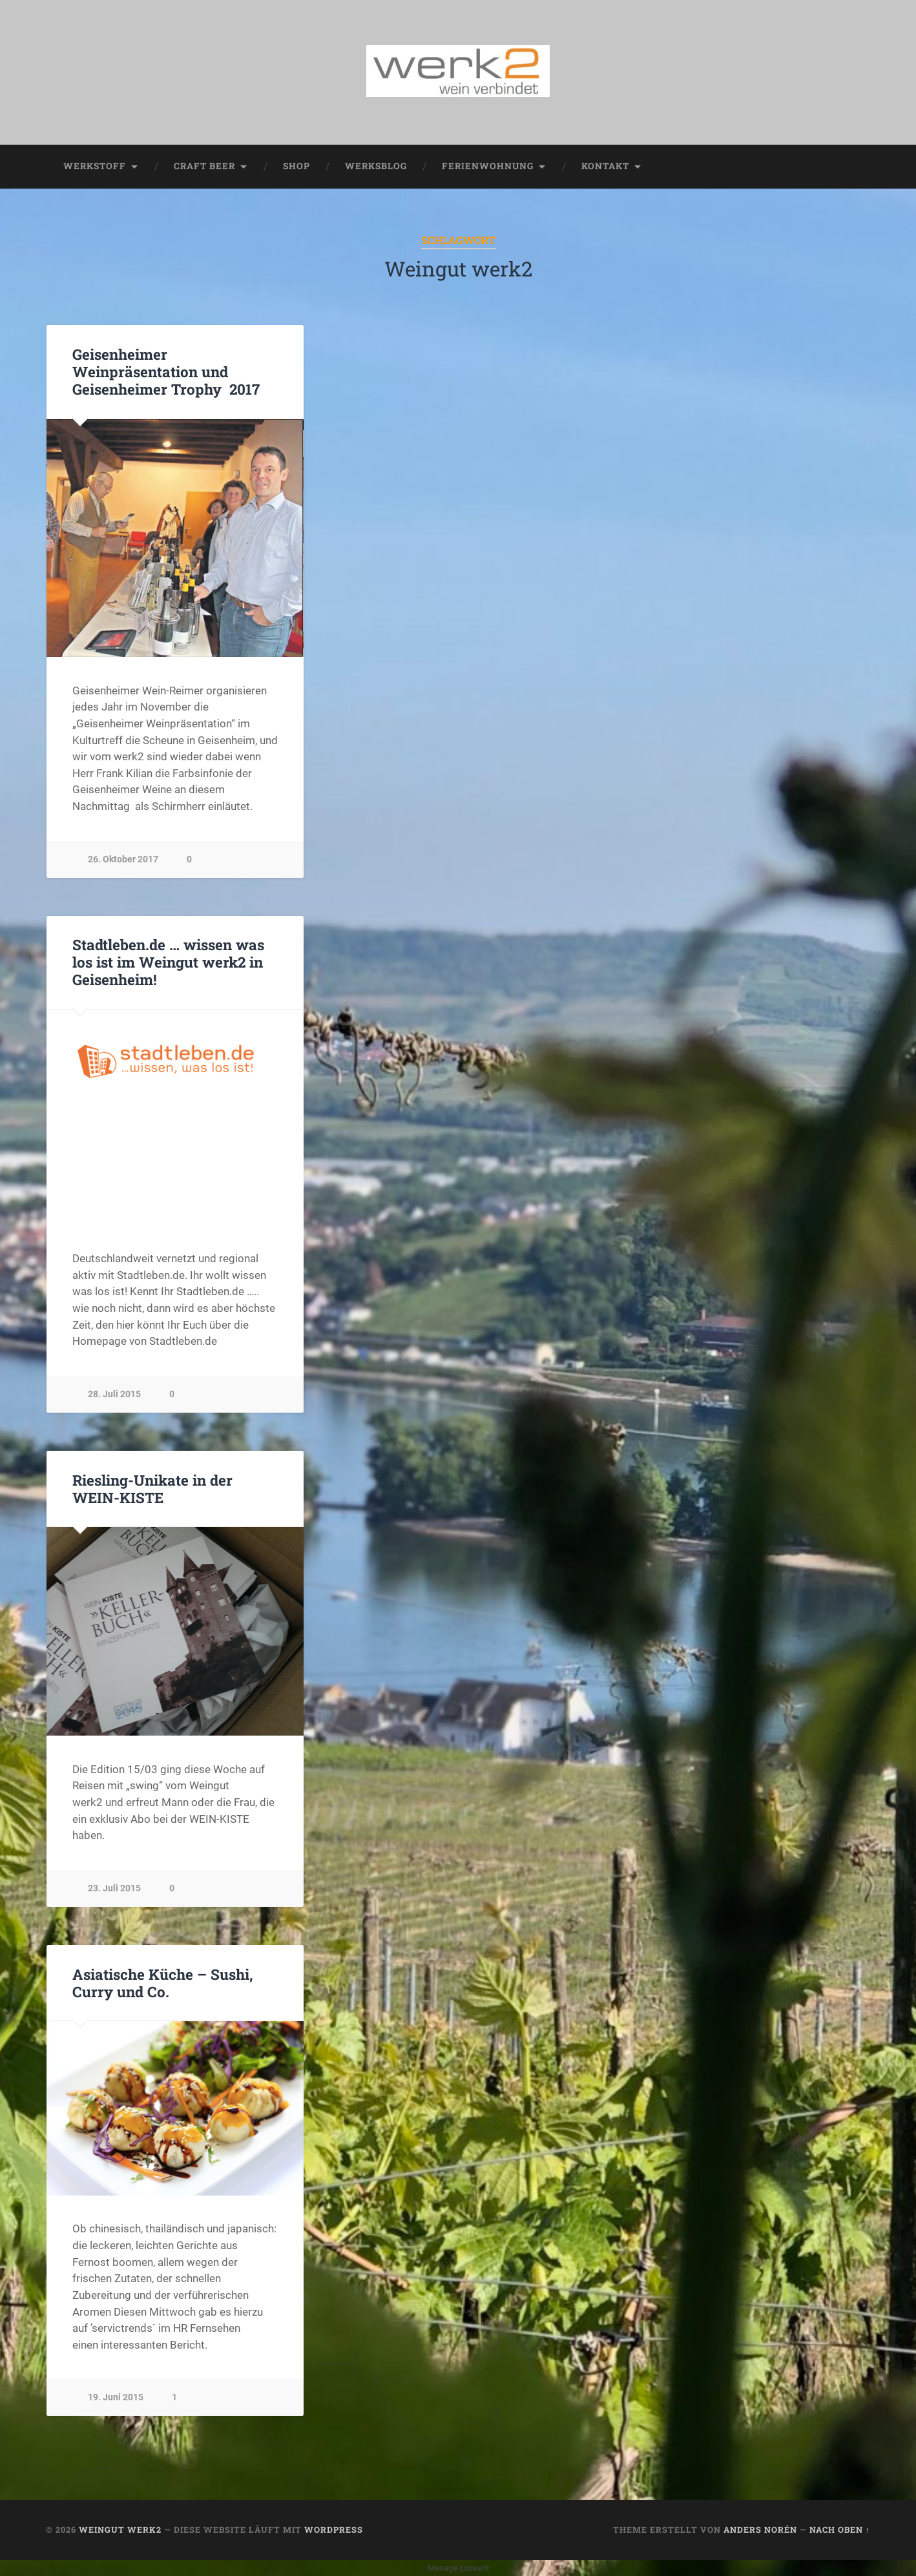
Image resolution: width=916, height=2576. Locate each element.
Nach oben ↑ (839, 2529)
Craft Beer (204, 166)
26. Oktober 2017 (123, 859)
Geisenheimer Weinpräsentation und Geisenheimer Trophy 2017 (166, 371)
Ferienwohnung (488, 166)
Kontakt (605, 166)
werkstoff (94, 166)
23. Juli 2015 (114, 1888)
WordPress (333, 2529)
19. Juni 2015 (115, 2397)
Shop (296, 166)
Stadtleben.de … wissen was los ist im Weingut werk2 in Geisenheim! (168, 962)
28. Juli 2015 (114, 1394)
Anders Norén (760, 2529)
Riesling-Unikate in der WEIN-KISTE (152, 1488)
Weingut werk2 (120, 2529)
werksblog (376, 166)
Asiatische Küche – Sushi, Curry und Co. (162, 1982)
